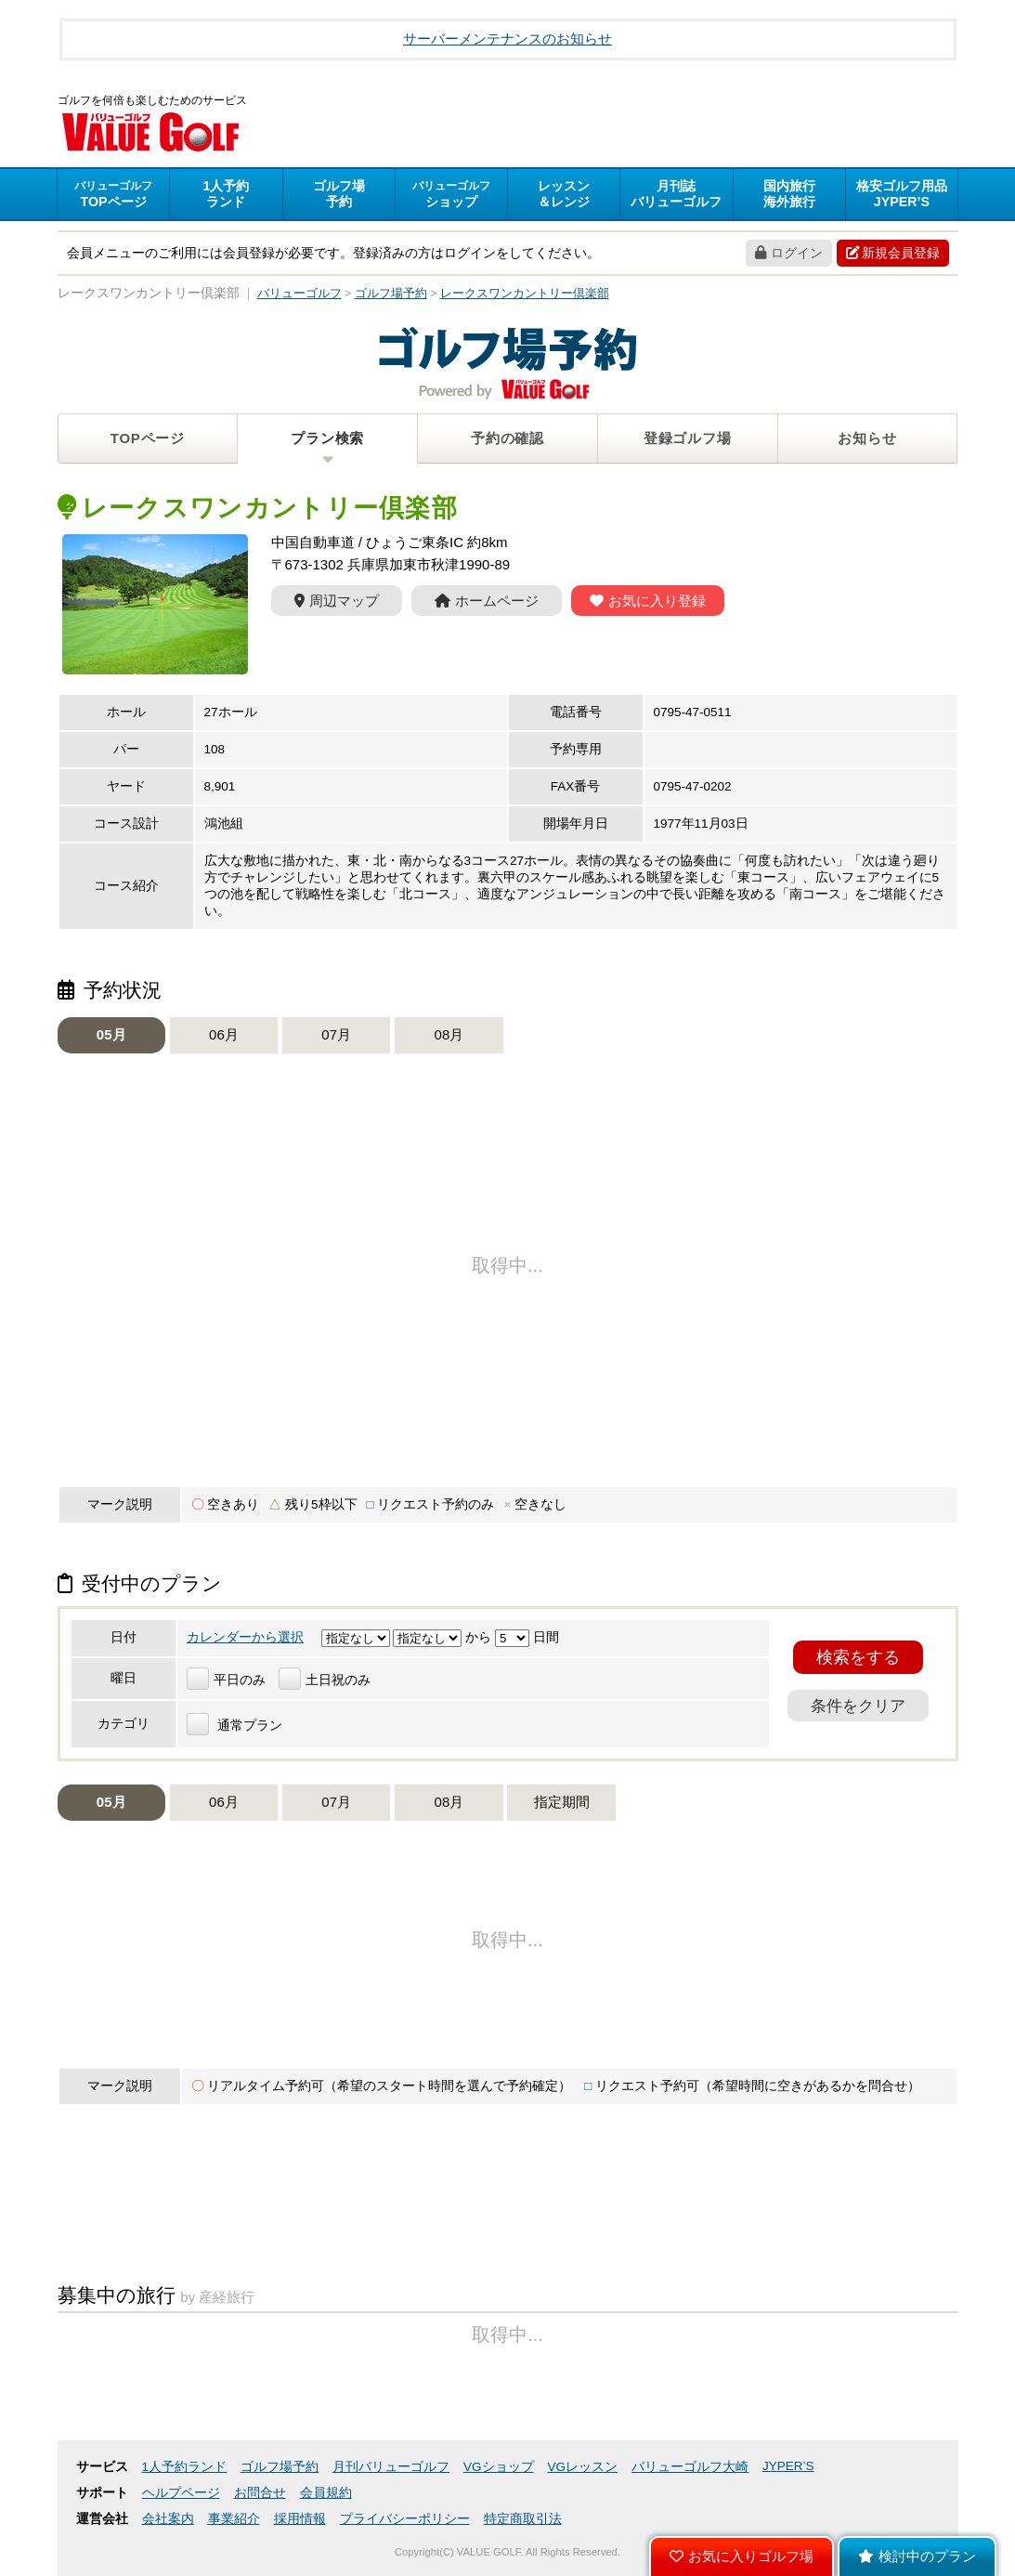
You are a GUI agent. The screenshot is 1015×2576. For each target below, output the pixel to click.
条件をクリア (858, 1705)
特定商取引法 (523, 2519)
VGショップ (498, 2467)
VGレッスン (583, 2467)
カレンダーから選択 (245, 1637)
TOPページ (148, 438)
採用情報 (300, 2519)
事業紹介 (234, 2519)
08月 (449, 1034)
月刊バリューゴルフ (390, 2467)
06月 (224, 1034)
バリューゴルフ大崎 (689, 2467)
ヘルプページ (181, 2493)
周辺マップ (336, 600)
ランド (226, 193)
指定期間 (562, 1802)
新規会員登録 (893, 252)
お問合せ (260, 2493)
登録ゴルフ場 (688, 438)
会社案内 (168, 2519)
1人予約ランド (185, 2467)
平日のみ (226, 1680)
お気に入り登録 (648, 600)
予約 (339, 193)
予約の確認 (507, 438)
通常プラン (234, 1726)
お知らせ (867, 438)
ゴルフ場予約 (280, 2467)
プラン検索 (327, 438)
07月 (336, 1034)
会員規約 (326, 2493)
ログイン (789, 252)
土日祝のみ (325, 1680)
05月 (111, 1034)
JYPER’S (788, 2466)
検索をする (858, 1657)
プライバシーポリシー (405, 2519)
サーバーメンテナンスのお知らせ (507, 38)
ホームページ (487, 600)
